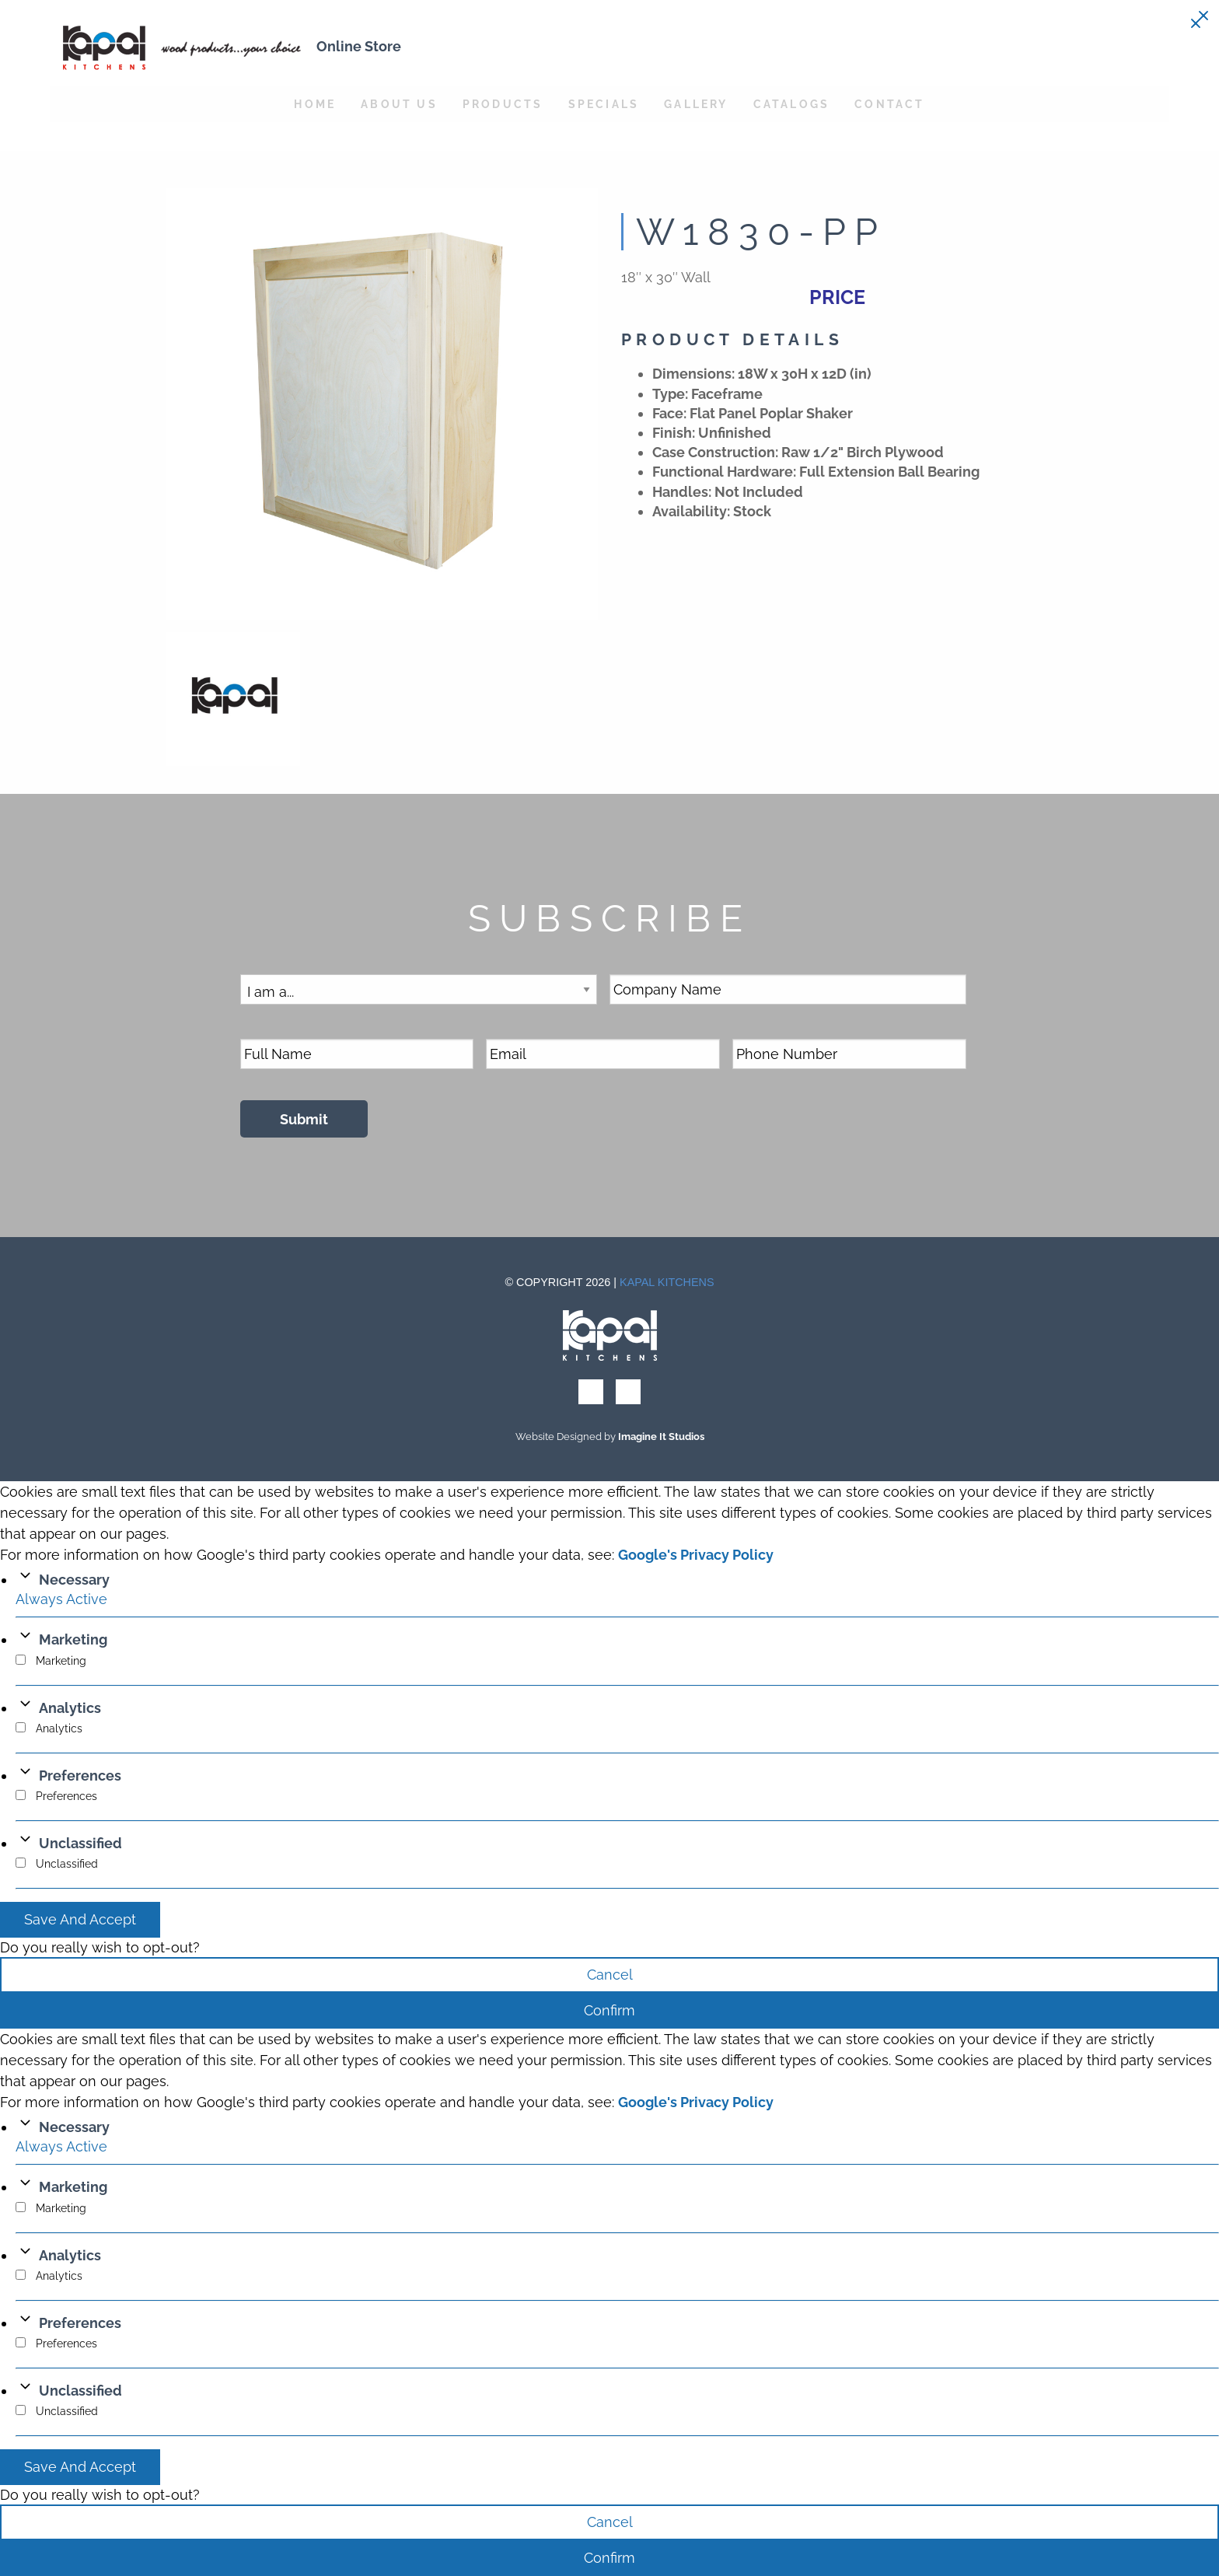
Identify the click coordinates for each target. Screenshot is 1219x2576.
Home (315, 103)
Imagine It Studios (661, 1436)
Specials (604, 103)
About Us (399, 103)
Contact (889, 103)
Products (503, 103)
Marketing (73, 1639)
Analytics (70, 1708)
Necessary (74, 1579)
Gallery (696, 103)
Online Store (358, 46)
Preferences (80, 1775)
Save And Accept (80, 1919)
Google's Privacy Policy (696, 1555)
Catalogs (791, 103)
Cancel (610, 1974)
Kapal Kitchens (667, 1282)
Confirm (609, 2010)
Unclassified (80, 1843)
